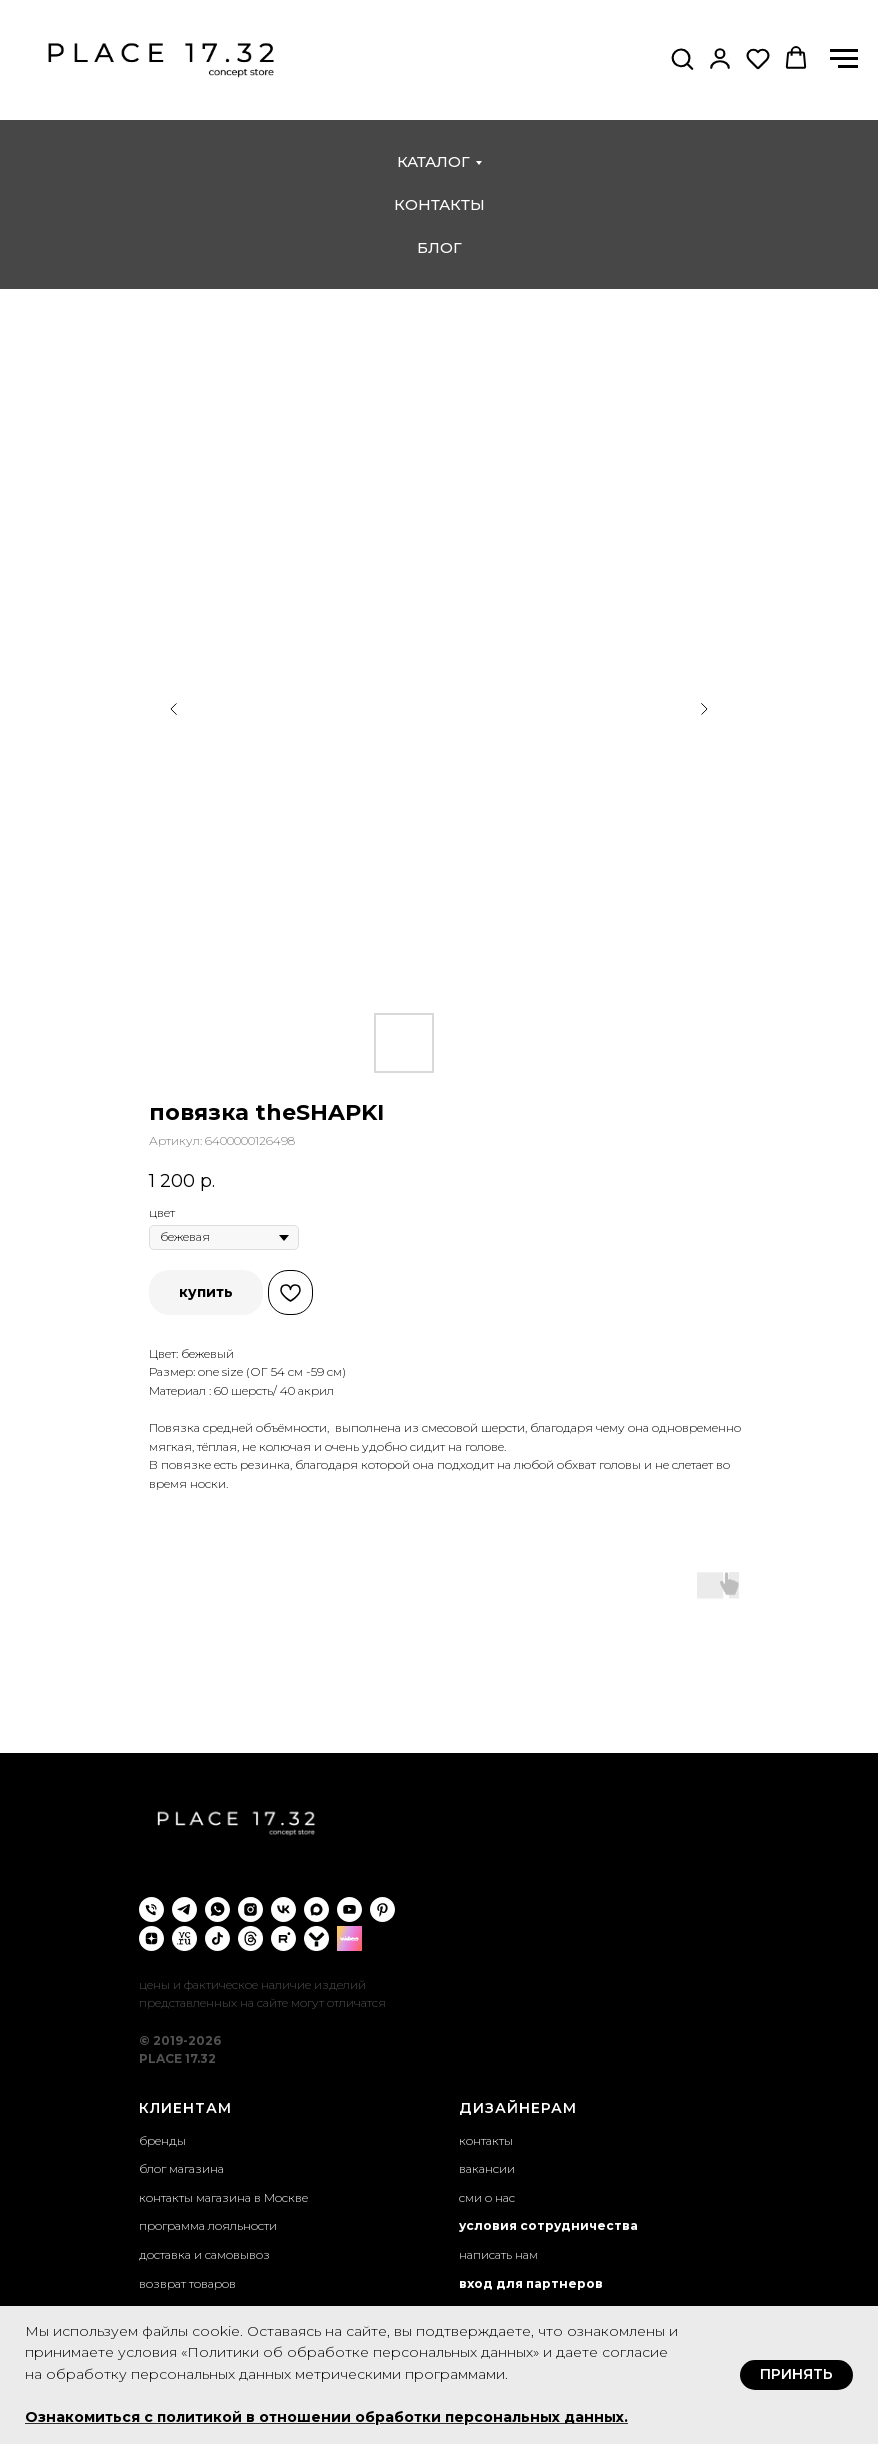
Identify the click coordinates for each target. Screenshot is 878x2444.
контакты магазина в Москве (223, 2197)
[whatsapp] (217, 1909)
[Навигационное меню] (844, 59)
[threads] (250, 1938)
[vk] (283, 1909)
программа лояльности (208, 2225)
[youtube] (349, 1909)
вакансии (487, 2168)
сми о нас (487, 2197)
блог (439, 247)
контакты (439, 204)
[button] (682, 58)
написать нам (498, 2254)
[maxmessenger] (316, 1909)
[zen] (151, 1938)
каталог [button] (433, 161)
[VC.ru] (184, 1938)
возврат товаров (187, 2283)
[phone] (151, 1909)
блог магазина (181, 2168)
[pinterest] (382, 1909)
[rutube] (283, 1938)
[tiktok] (217, 1938)
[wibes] (349, 1938)
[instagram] (250, 1909)
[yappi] (316, 1938)
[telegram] (184, 1909)
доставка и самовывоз (204, 2254)
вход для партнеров (531, 2283)
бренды (162, 2140)
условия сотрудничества (548, 2225)
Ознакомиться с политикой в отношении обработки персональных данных (324, 2417)
